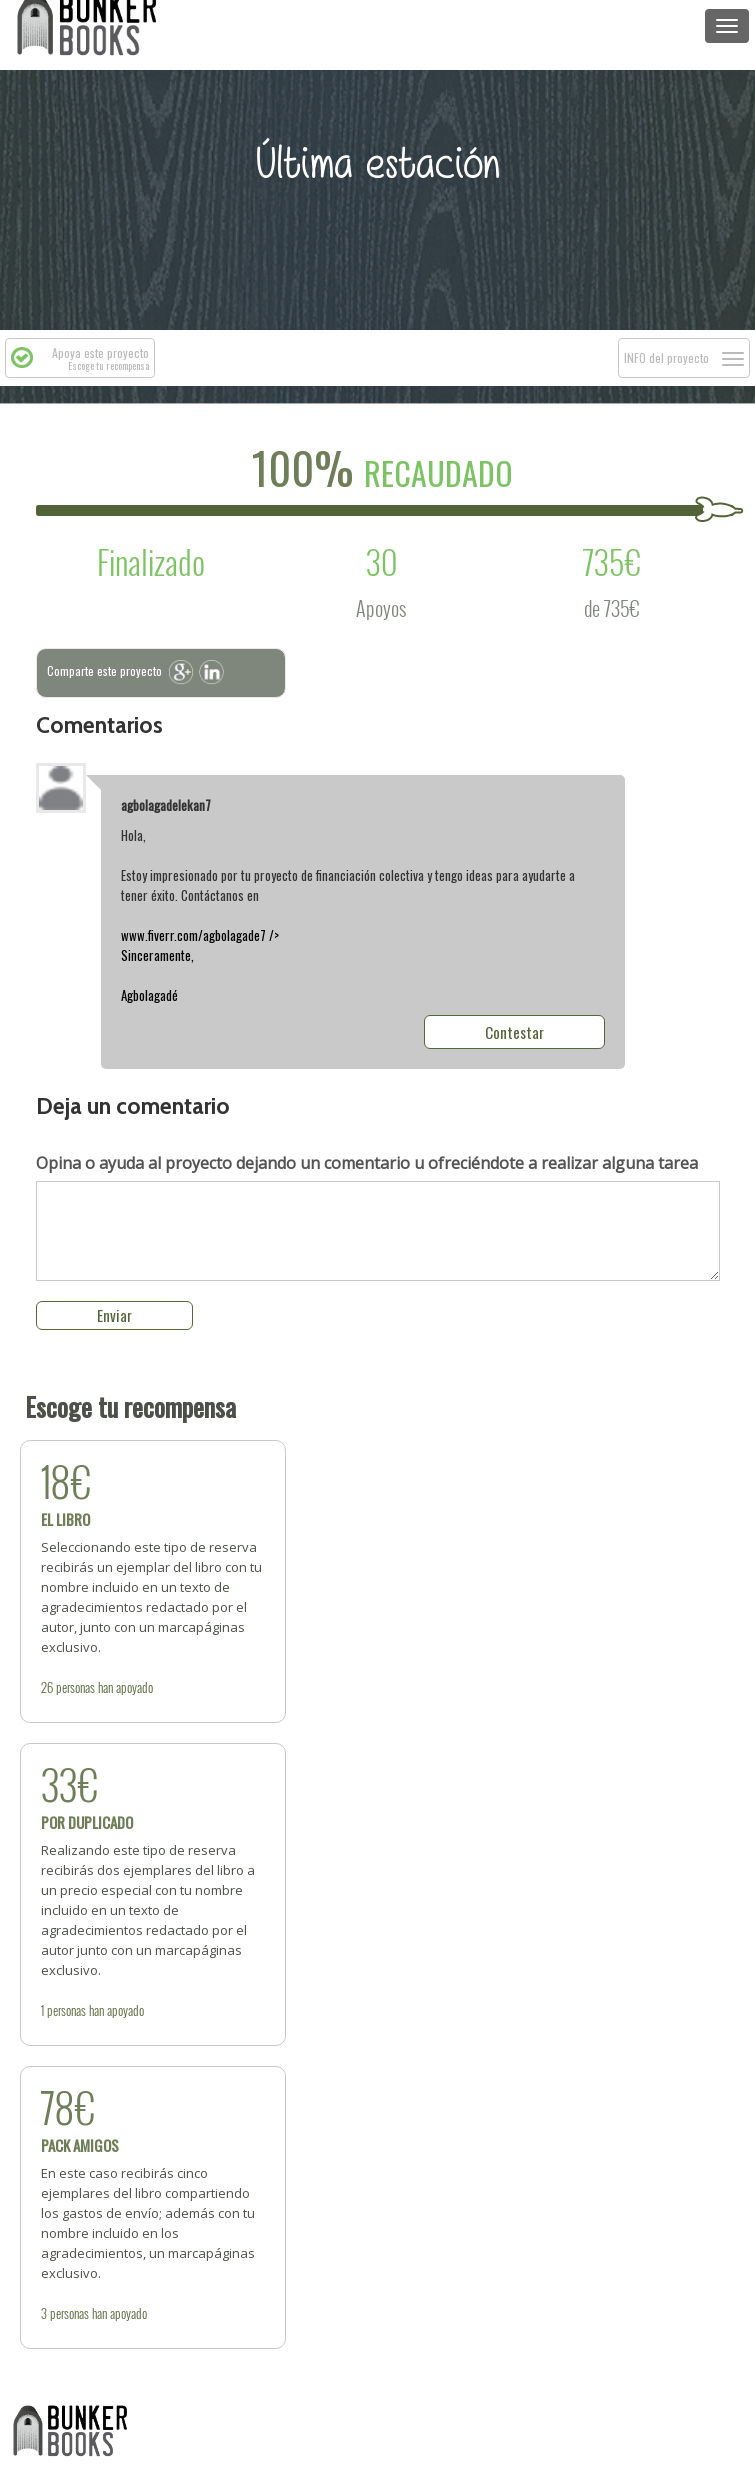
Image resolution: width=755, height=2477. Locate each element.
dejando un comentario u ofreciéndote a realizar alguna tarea (367, 1163)
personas (75, 1687)
